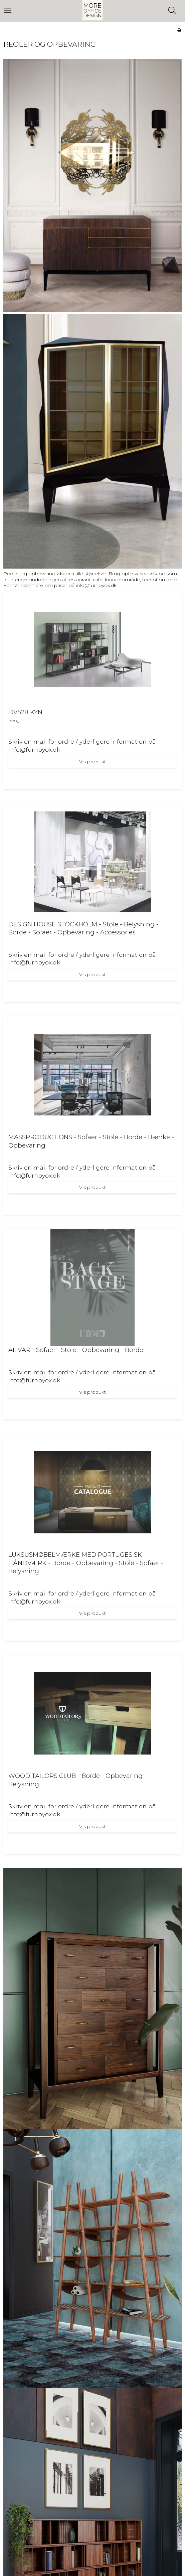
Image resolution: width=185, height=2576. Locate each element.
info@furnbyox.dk (96, 585)
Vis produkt (92, 762)
